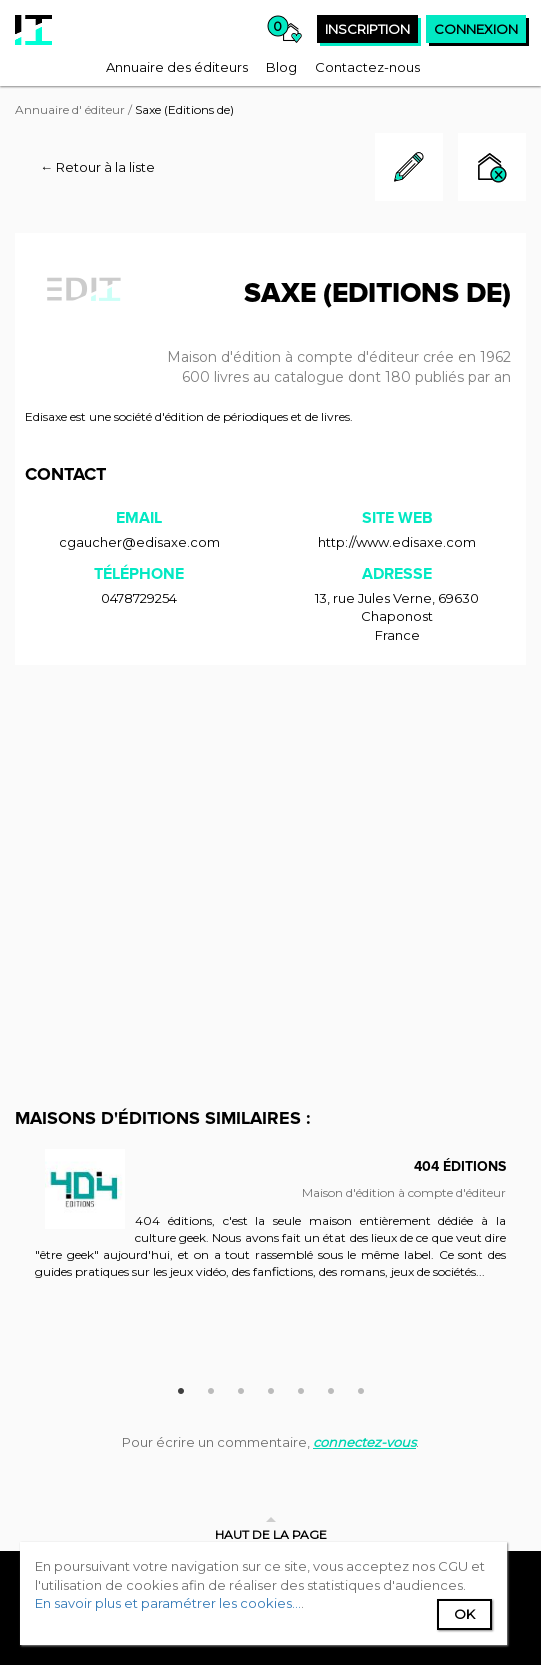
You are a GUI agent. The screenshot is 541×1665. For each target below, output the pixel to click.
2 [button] (211, 1388)
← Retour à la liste (97, 167)
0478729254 (139, 598)
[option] (270, 1224)
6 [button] (331, 1388)
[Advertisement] (270, 825)
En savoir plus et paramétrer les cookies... (168, 1603)
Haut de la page (271, 1534)
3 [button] (241, 1388)
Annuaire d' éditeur (70, 109)
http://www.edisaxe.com (397, 542)
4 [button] (271, 1388)
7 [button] (361, 1388)
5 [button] (301, 1388)
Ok (464, 1614)
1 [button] (181, 1388)
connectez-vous (364, 1442)
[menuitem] (177, 67)
